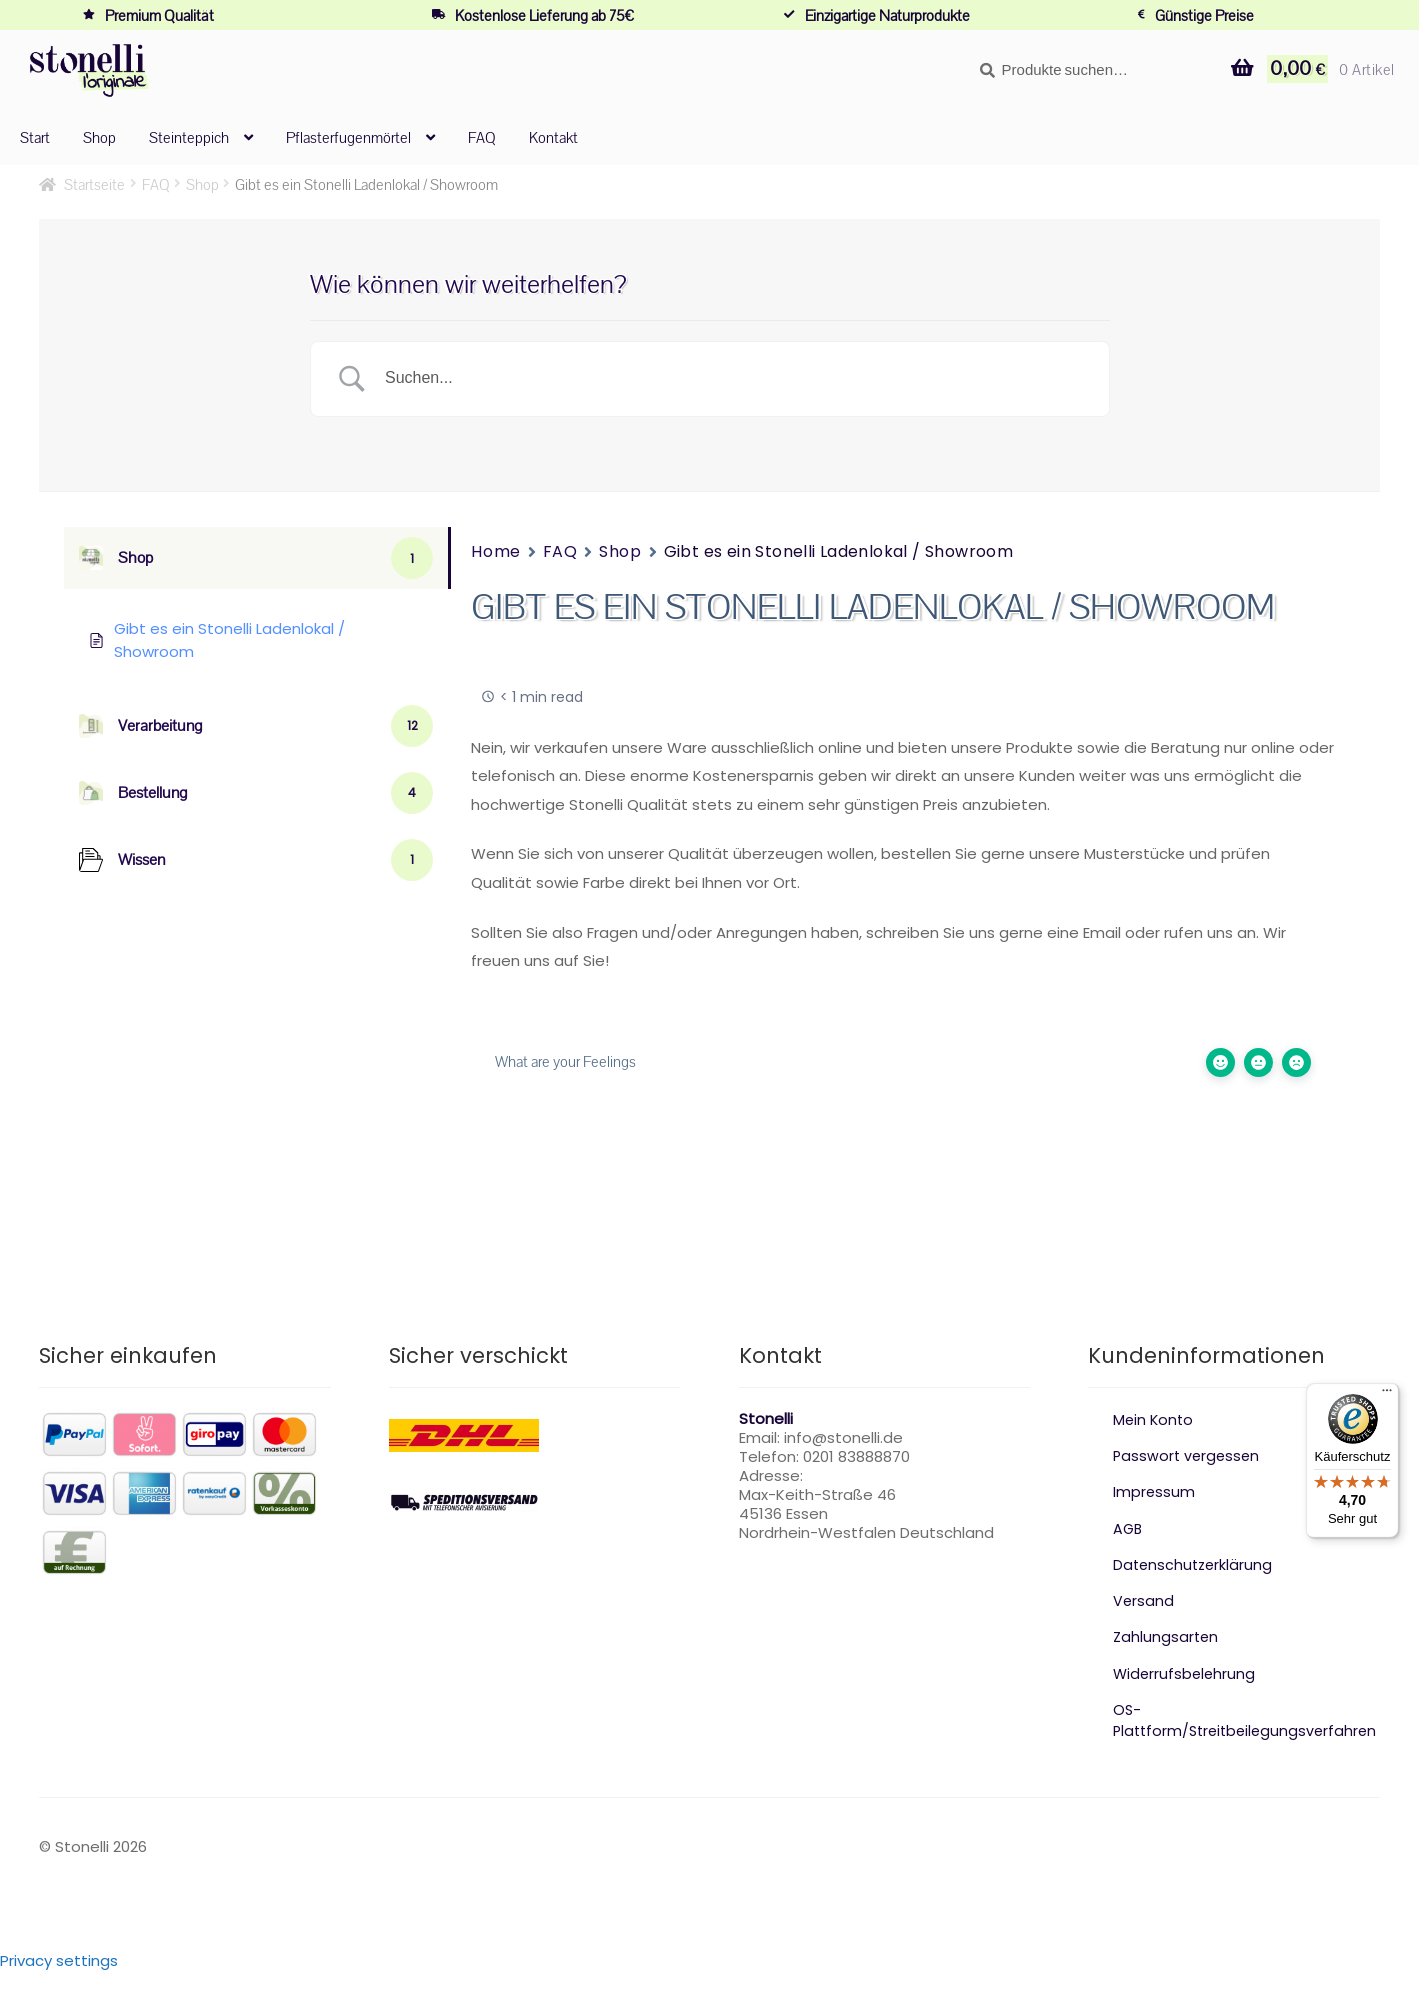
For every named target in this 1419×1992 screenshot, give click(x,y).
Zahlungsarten (1167, 1636)
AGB (1128, 1528)
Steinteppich (189, 137)
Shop (99, 137)
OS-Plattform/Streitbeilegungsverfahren (1245, 1730)
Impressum (1154, 1491)
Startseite (94, 184)
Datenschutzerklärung (1195, 1564)
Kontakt (553, 137)
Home (495, 551)
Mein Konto (1154, 1419)
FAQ (482, 137)
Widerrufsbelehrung (1186, 1673)
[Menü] (1387, 1395)
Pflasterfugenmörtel (348, 137)
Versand (1144, 1600)
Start (35, 137)
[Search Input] (735, 379)
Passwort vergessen (1188, 1455)
